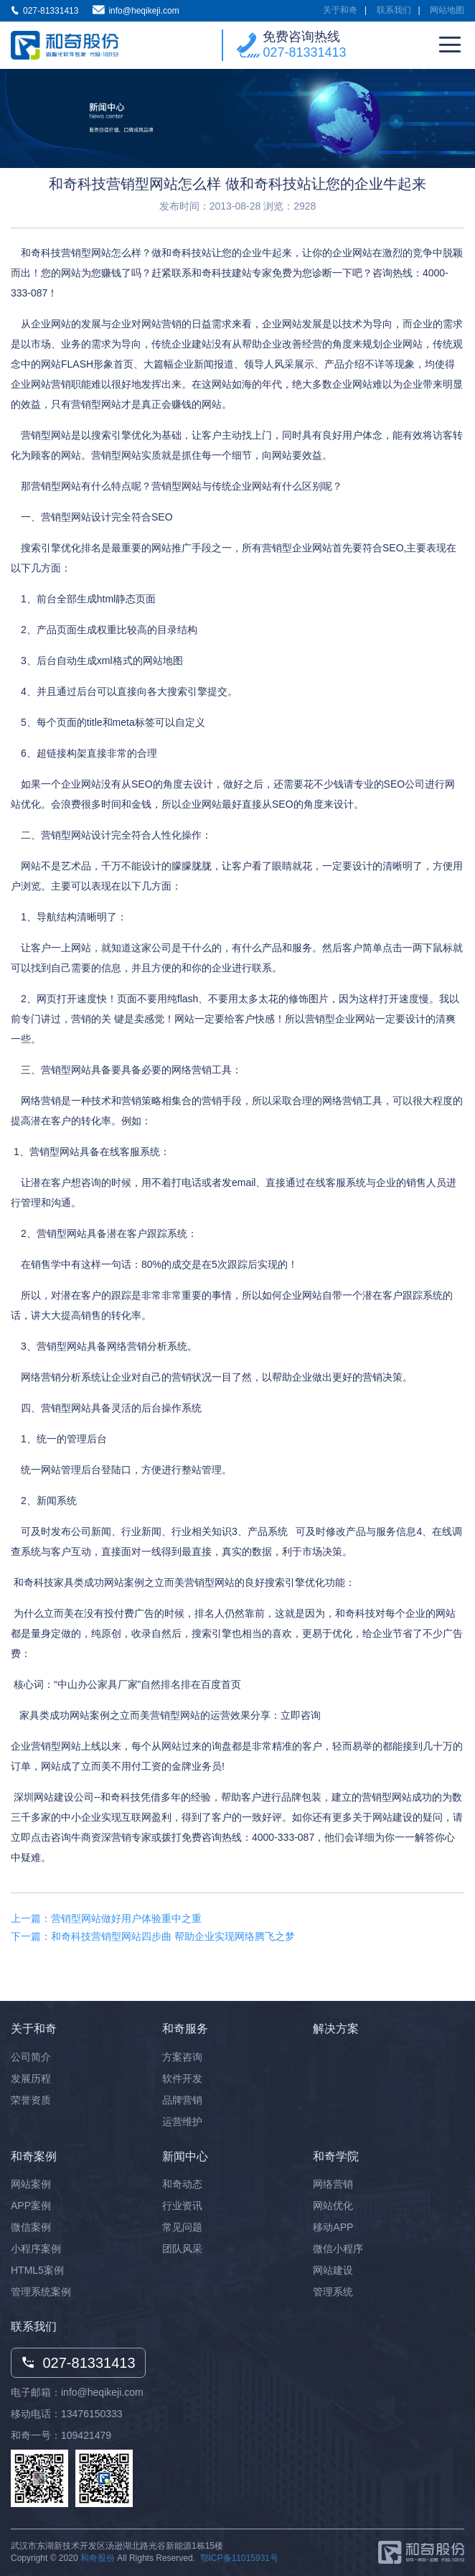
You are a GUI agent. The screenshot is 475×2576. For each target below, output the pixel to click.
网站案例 (31, 2184)
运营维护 (182, 2121)
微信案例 (31, 2227)
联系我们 (394, 10)
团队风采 (182, 2248)
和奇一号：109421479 (61, 2435)
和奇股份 (97, 2558)
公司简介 (31, 2057)
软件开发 (182, 2078)
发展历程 (31, 2078)
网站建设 (333, 2270)
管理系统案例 (41, 2291)
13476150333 (92, 2413)
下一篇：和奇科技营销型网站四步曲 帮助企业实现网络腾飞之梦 (153, 1936)
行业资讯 (182, 2205)
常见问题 (182, 2227)
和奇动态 (182, 2184)
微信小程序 (338, 2248)
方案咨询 (182, 2057)
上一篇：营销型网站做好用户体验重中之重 (106, 1918)
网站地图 (447, 10)
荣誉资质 (31, 2100)
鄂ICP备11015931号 (239, 2558)
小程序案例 (36, 2248)
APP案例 (31, 2205)
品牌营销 (182, 2100)
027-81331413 (304, 52)
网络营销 (333, 2184)
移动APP (333, 2227)
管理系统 (333, 2291)
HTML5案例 (37, 2270)
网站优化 (333, 2205)
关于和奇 (340, 10)
